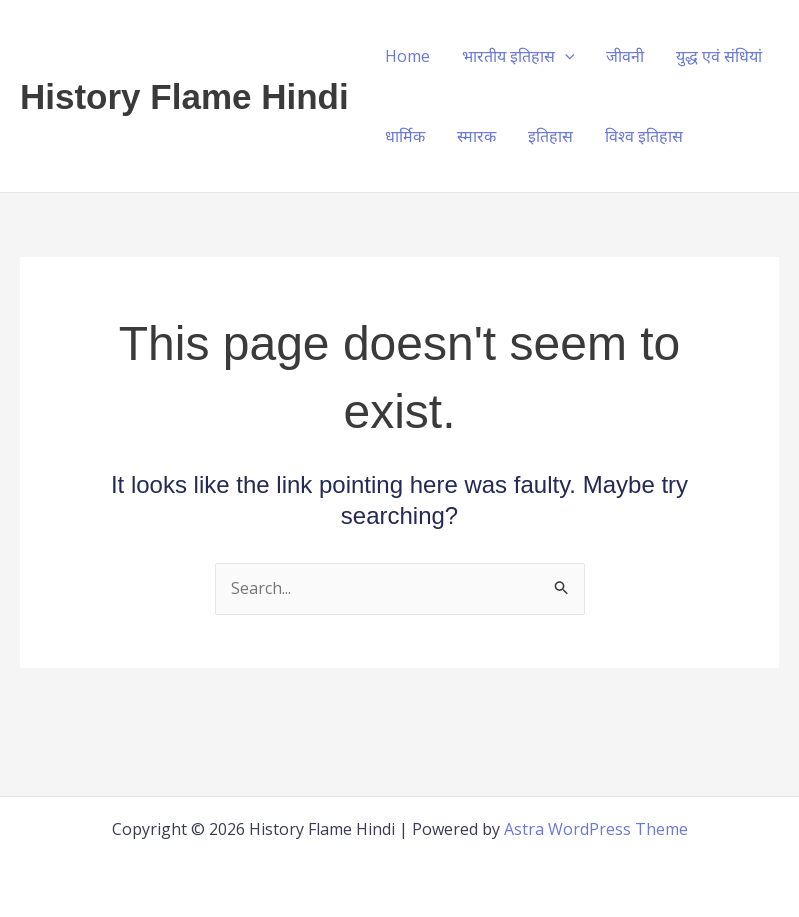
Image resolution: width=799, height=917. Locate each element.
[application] (565, 56)
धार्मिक (405, 136)
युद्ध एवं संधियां (719, 56)
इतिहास (550, 136)
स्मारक (476, 136)
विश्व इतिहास (644, 136)
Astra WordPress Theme (596, 829)
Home (407, 56)
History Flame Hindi (184, 96)
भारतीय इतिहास (518, 56)
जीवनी (625, 56)
